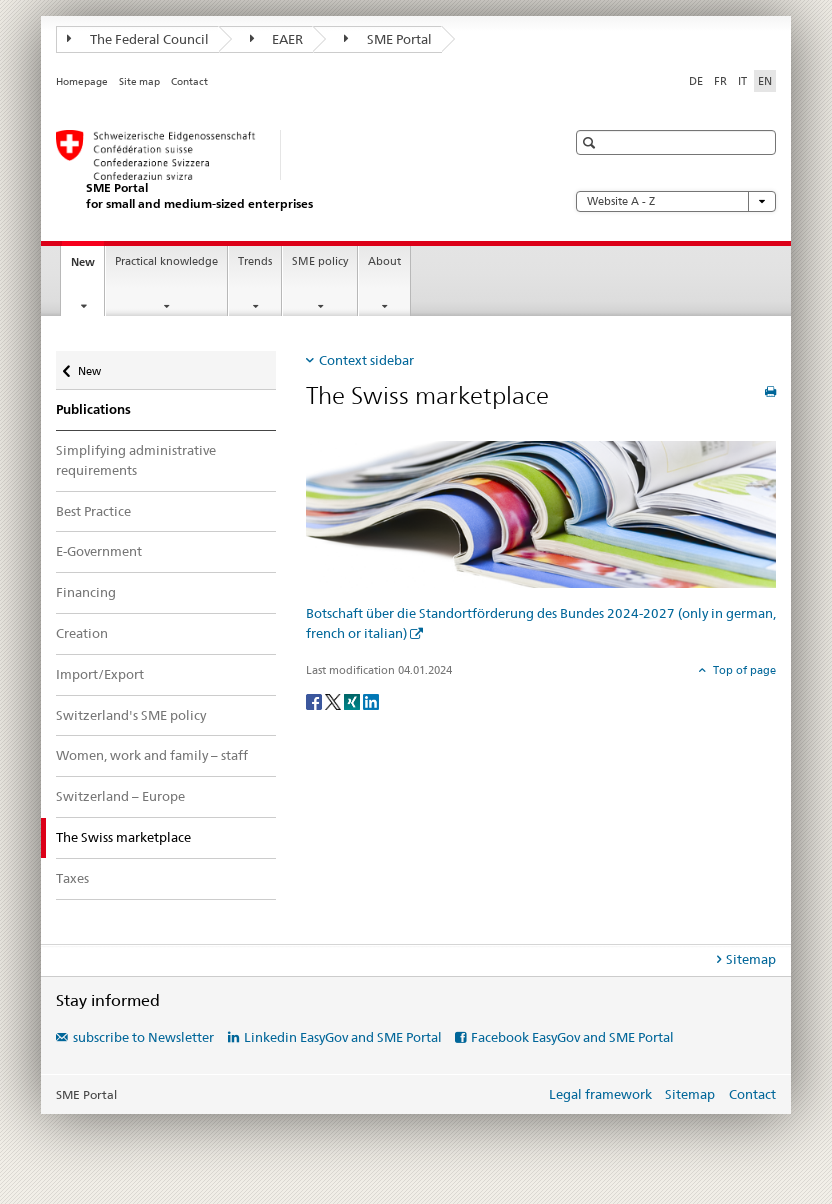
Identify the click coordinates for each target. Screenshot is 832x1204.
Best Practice (93, 511)
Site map (139, 81)
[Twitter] (334, 700)
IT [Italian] (742, 81)
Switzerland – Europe (120, 796)
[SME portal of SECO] (291, 170)
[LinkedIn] (371, 700)
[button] (591, 142)
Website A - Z (676, 201)
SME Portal (388, 39)
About (384, 261)
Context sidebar (366, 360)
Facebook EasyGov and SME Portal (572, 1037)
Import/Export (100, 674)
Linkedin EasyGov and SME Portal (343, 1037)
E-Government (99, 551)
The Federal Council (138, 39)
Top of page (743, 670)
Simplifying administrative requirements (136, 460)
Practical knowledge (166, 261)
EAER (277, 39)
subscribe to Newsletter (143, 1037)
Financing (86, 592)
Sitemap (690, 1094)
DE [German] (696, 81)
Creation (82, 633)
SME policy (320, 261)
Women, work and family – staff (152, 755)
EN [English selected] (765, 81)
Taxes (72, 878)
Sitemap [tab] (751, 959)
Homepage (82, 81)
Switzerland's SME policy (131, 715)
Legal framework (600, 1094)
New (87, 267)
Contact (189, 81)
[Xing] (353, 700)
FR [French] (720, 81)
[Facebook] (315, 700)
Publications (93, 409)
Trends (255, 261)
